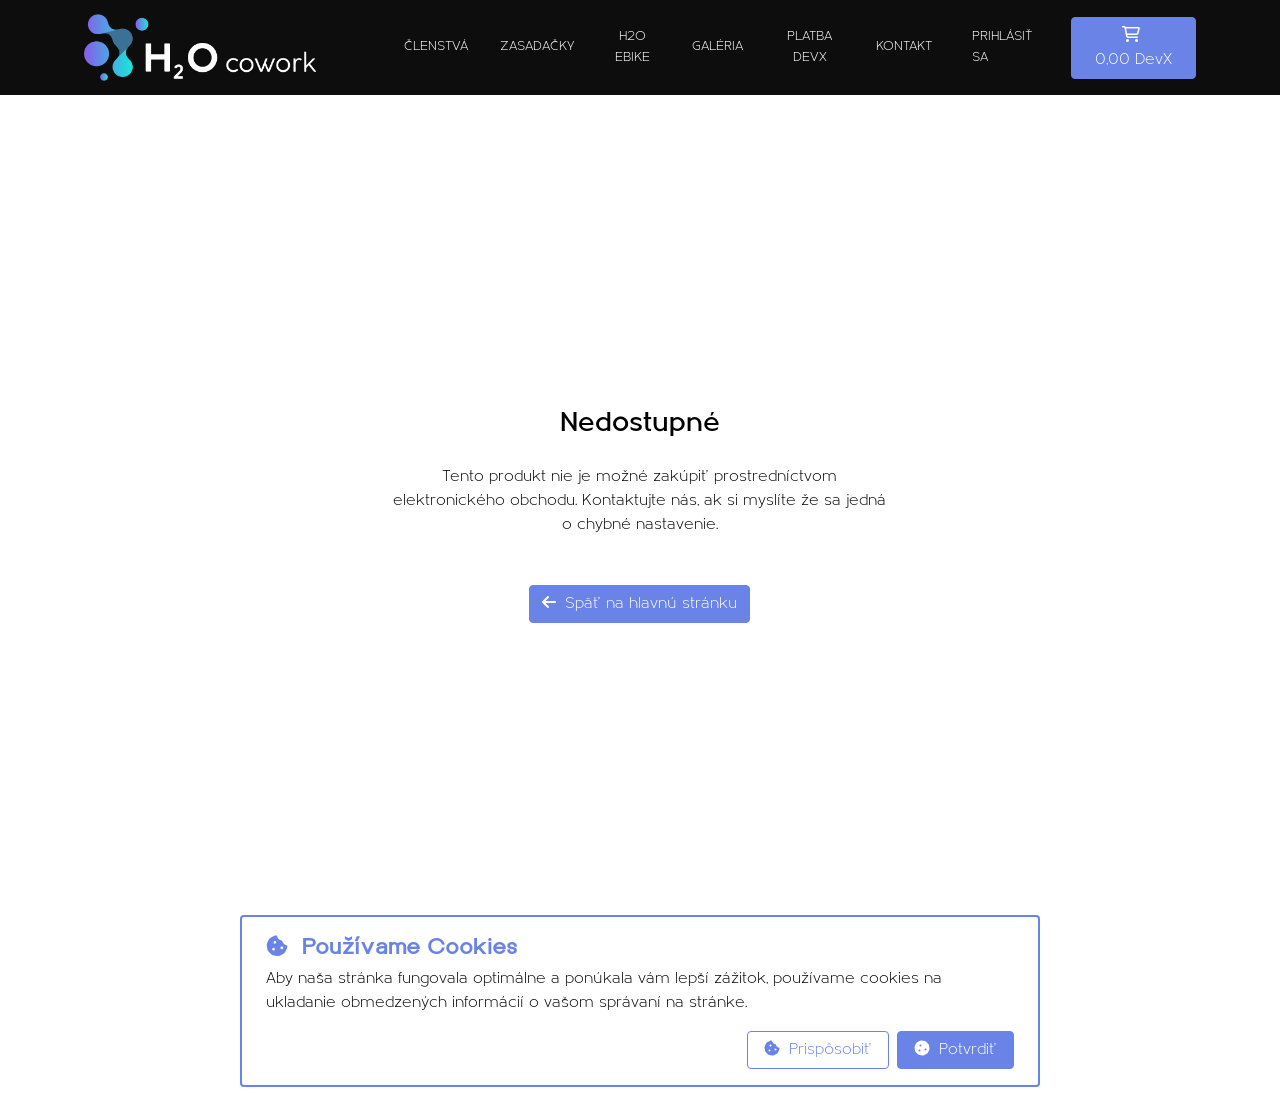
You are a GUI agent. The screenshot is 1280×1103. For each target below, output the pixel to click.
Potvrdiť (955, 1049)
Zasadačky (537, 46)
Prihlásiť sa (1002, 46)
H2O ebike (632, 46)
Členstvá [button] (436, 46)
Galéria (717, 46)
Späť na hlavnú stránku (639, 603)
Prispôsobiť (818, 1049)
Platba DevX (809, 46)
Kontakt (904, 46)
